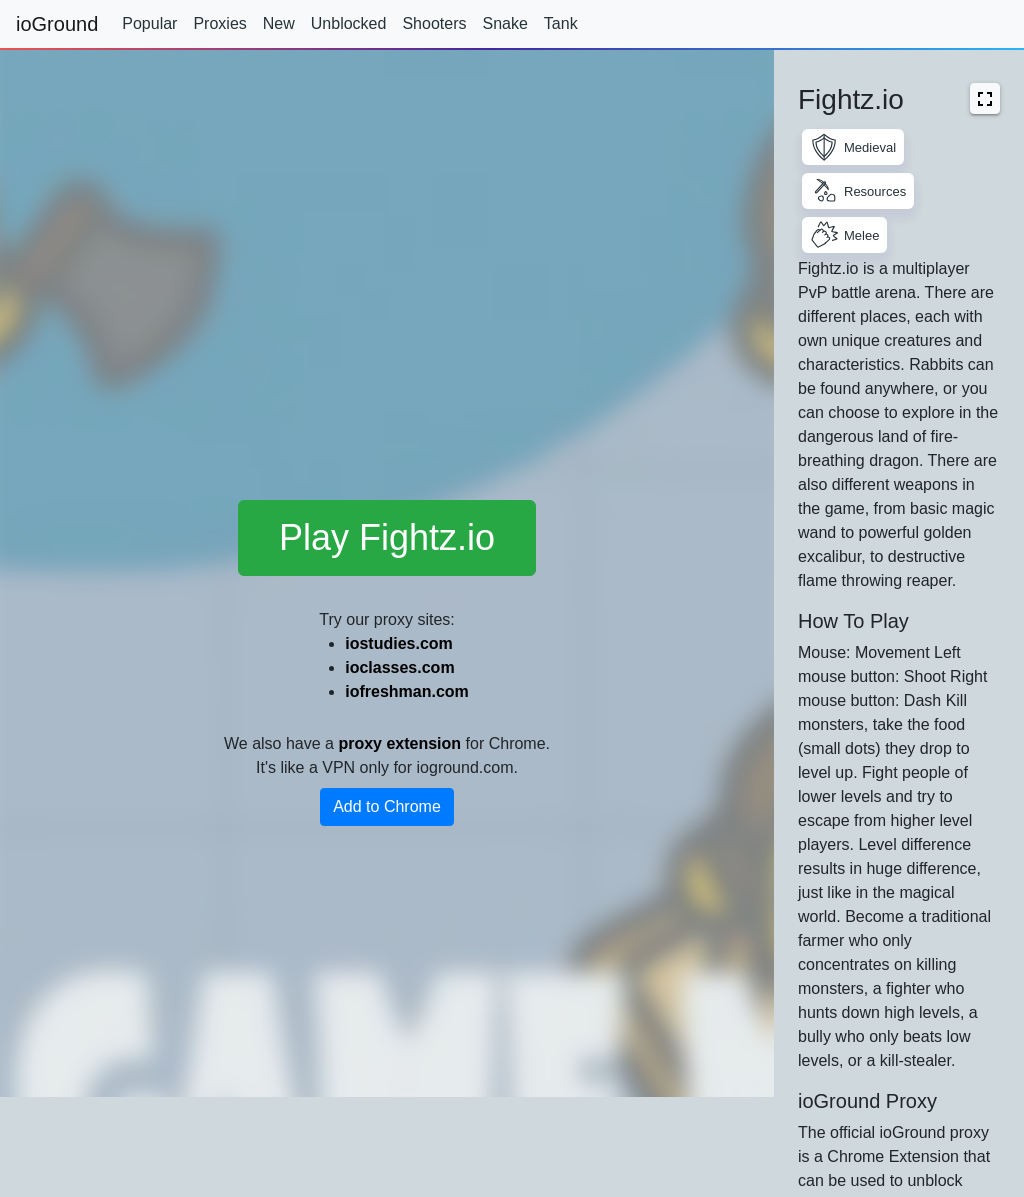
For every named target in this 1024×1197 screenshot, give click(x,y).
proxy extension (399, 743)
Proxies (219, 23)
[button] (985, 98)
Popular (149, 23)
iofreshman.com (407, 691)
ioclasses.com (399, 667)
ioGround (57, 24)
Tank (561, 23)
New (279, 23)
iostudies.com (399, 643)
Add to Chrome (387, 806)
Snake (504, 23)
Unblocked (349, 23)
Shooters (434, 23)
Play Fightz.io (387, 537)
